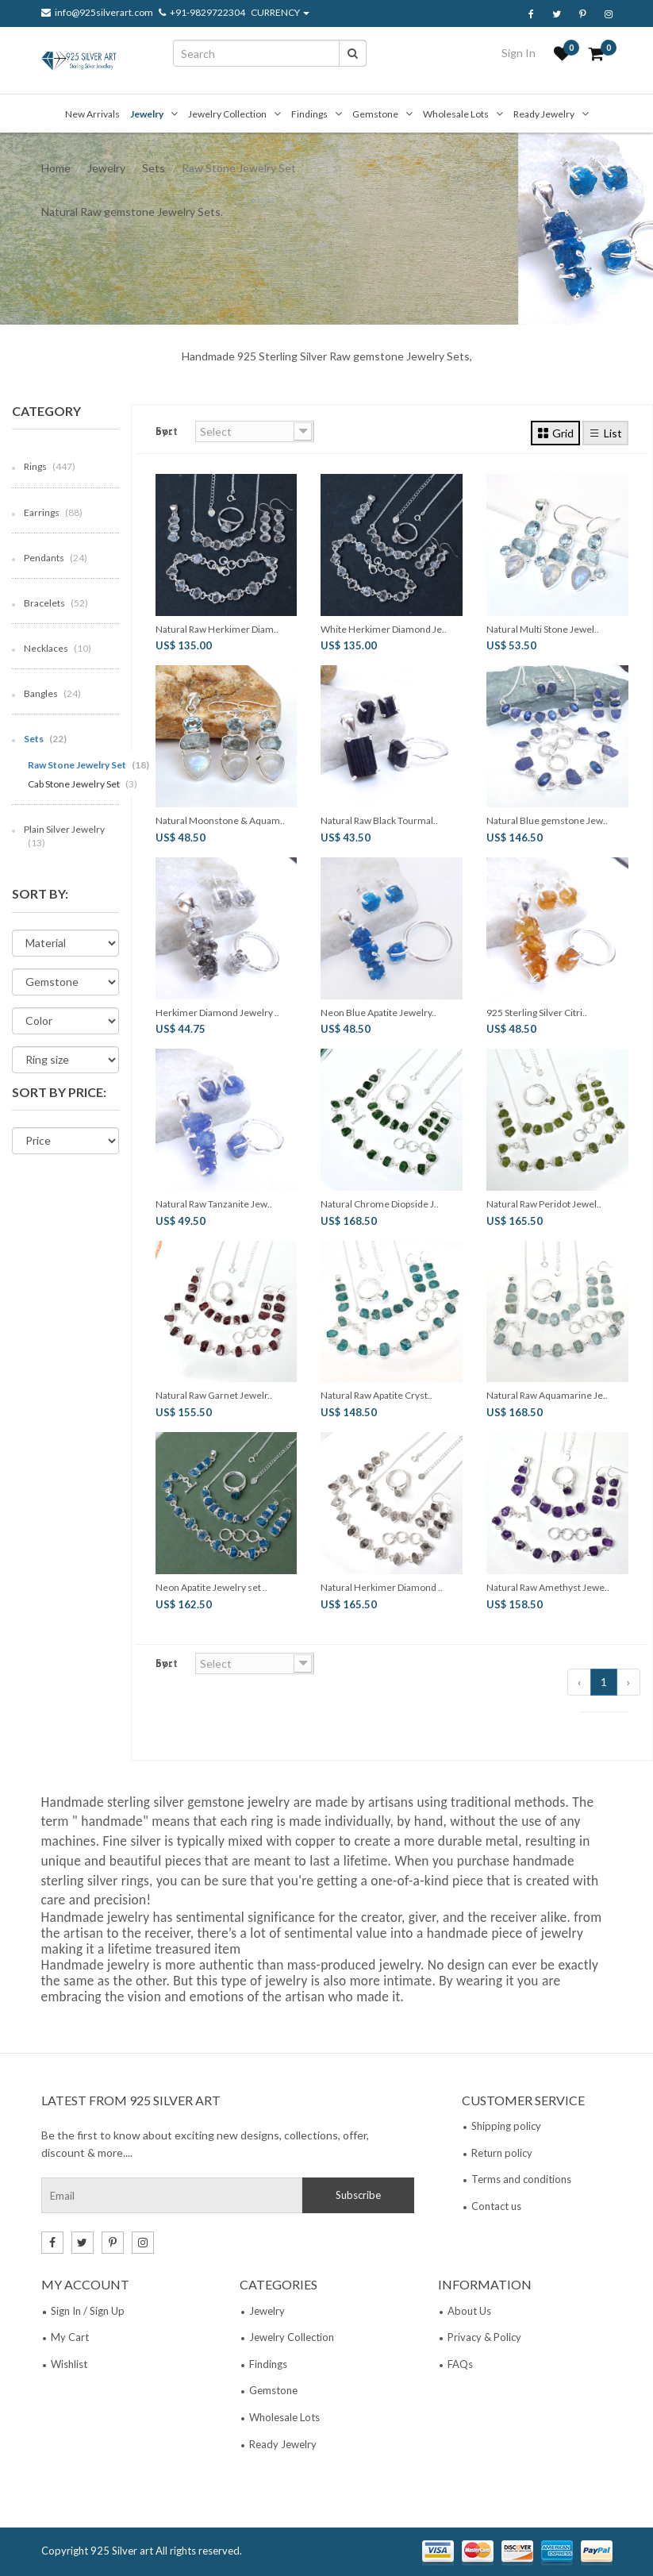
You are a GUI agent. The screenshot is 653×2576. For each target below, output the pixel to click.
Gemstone (375, 114)
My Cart (70, 2337)
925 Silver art (121, 2550)
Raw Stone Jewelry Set (88, 765)
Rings (49, 466)
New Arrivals (92, 114)
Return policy (501, 2153)
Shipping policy (506, 2126)
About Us (469, 2311)
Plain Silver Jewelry (64, 836)
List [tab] (605, 432)
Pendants (55, 558)
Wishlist (69, 2364)
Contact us (496, 2206)
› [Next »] (628, 1681)
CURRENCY (280, 12)
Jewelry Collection (227, 114)
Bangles (52, 693)
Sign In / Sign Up (88, 2311)
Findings (309, 114)
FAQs (460, 2364)
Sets (153, 168)
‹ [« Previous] (579, 1681)
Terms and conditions (521, 2179)
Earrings (53, 512)
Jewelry (146, 114)
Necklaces (57, 648)
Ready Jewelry (543, 114)
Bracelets (56, 603)
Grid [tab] (555, 432)
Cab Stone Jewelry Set (82, 784)
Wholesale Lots (456, 114)
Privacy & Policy (484, 2337)
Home (56, 168)
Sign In (518, 53)
